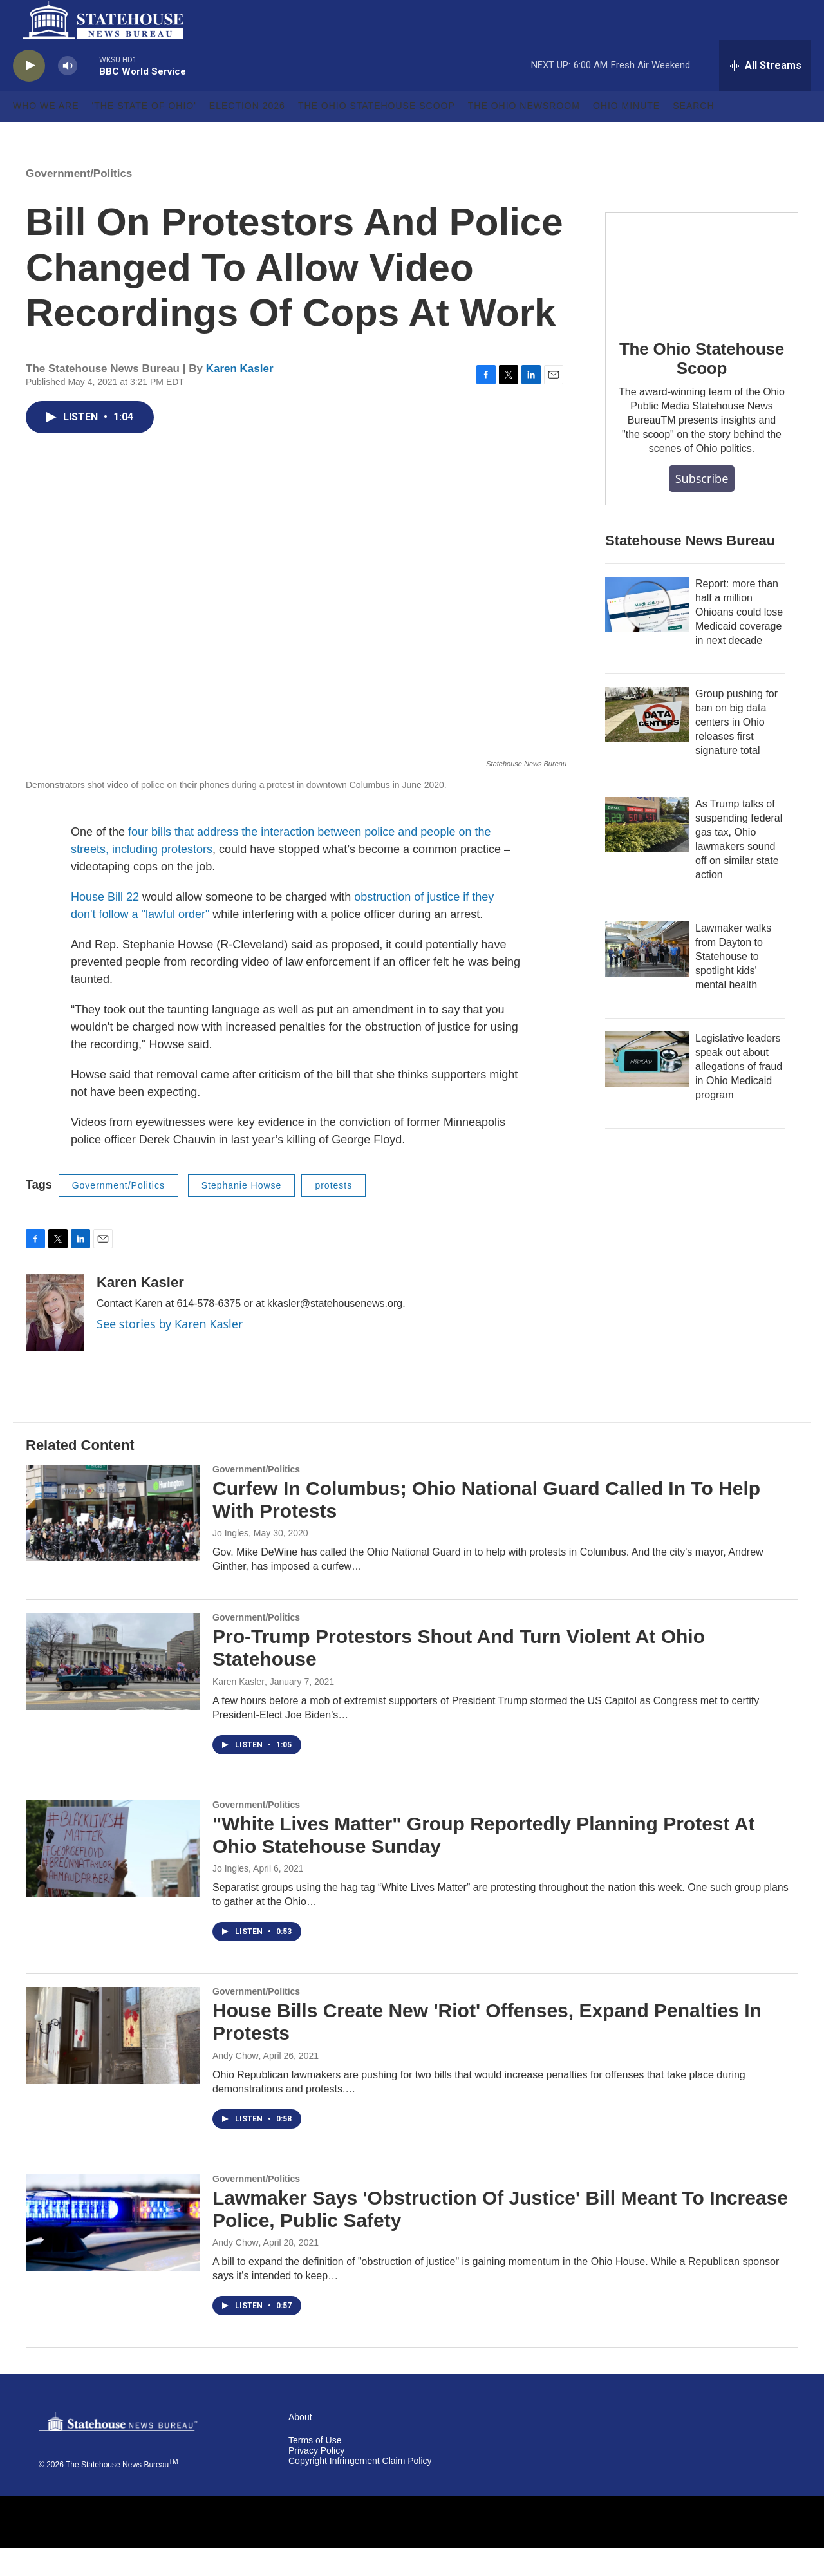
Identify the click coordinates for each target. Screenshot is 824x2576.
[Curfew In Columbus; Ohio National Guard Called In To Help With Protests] (113, 1540)
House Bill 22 (105, 925)
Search (693, 134)
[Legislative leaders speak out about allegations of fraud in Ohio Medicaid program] (647, 1086)
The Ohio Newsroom (524, 134)
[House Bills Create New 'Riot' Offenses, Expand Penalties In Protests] (113, 2063)
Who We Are (46, 134)
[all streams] (765, 93)
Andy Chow (235, 2083)
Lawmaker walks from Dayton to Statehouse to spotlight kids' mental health (733, 984)
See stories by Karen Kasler (170, 1351)
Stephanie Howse (241, 1213)
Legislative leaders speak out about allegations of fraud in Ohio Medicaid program (738, 1094)
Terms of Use (314, 2469)
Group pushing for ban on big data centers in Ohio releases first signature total (736, 750)
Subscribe (702, 506)
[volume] (68, 93)
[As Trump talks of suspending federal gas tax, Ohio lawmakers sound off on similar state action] (647, 852)
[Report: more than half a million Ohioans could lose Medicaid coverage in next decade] (647, 632)
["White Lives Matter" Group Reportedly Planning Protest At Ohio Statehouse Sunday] (113, 1876)
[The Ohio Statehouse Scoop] (702, 295)
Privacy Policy (316, 2478)
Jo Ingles (230, 1561)
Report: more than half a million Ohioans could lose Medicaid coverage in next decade (739, 639)
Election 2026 (247, 134)
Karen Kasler (240, 396)
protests (333, 1213)
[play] (29, 93)
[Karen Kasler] (55, 1340)
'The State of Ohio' (144, 134)
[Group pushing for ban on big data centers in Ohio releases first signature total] (647, 742)
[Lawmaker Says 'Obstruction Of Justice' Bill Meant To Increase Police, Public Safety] (113, 2250)
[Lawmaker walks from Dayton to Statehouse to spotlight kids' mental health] (647, 976)
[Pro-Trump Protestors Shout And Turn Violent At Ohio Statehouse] (113, 1689)
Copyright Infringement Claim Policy (360, 2489)
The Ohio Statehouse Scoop (376, 134)
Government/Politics (79, 201)
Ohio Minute (626, 134)
